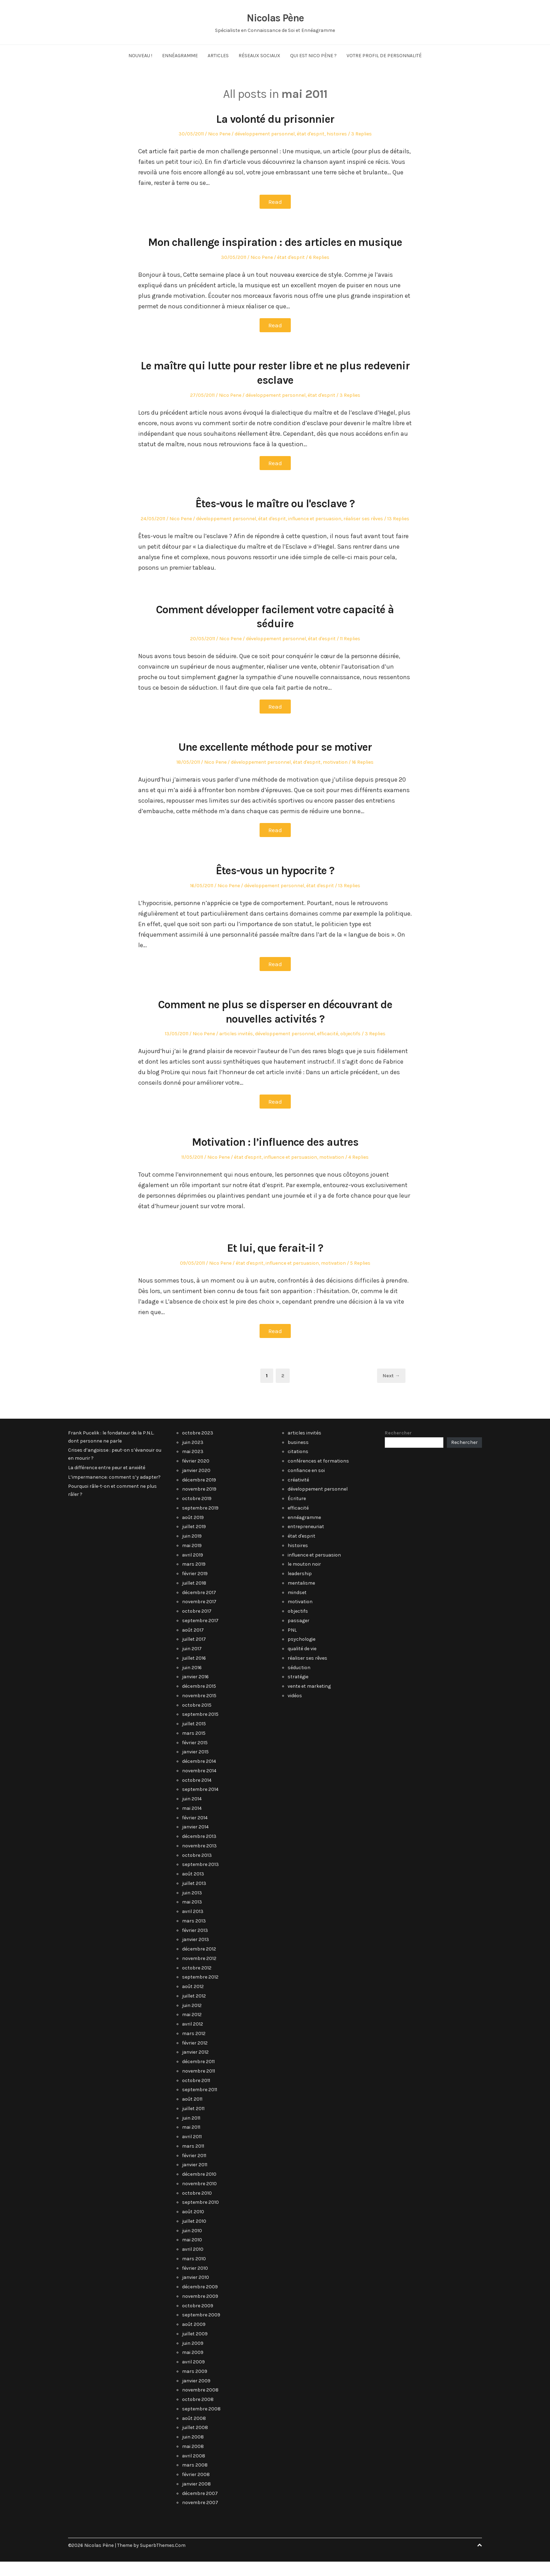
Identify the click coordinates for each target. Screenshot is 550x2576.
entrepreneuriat (306, 1541)
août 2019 (193, 1532)
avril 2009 (193, 2376)
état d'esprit (310, 134)
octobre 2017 (197, 1625)
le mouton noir (304, 1578)
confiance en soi (306, 1485)
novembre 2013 (199, 1860)
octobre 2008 (198, 2414)
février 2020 (195, 1475)
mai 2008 (193, 2461)
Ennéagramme (180, 56)
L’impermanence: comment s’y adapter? (114, 1491)
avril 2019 (192, 1569)
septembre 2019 (200, 1522)
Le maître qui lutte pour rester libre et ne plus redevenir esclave (275, 387)
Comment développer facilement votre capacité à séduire (275, 630)
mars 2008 (195, 2479)
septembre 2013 (200, 1879)
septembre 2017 (200, 1635)
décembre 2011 (198, 2076)
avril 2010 (192, 2264)
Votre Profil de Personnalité (384, 56)
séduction (299, 1682)
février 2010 (195, 2283)
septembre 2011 (199, 2104)
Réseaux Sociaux (259, 56)
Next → (391, 1390)
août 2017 (193, 1644)
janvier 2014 (195, 1841)
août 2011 (192, 2113)
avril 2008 (193, 2470)
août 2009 (194, 2339)
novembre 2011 (198, 2085)
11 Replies (350, 653)
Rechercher (398, 1447)
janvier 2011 (194, 2179)
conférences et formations (318, 1475)
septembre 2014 (200, 1804)
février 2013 (195, 1945)
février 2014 (195, 1832)
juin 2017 (192, 1663)
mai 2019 (192, 1560)
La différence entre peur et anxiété (106, 1482)
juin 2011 (191, 2132)
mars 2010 (194, 2273)
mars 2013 (194, 1935)
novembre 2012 (199, 1973)
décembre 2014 (199, 1776)
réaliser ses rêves (363, 533)
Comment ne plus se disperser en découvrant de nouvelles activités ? (275, 1026)
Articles (218, 56)
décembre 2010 (199, 2189)
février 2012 (195, 2057)
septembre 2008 (201, 2423)
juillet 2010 (194, 2236)
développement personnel (265, 134)
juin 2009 (192, 2358)
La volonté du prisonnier (275, 119)
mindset (297, 1607)
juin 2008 (193, 2451)
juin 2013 (192, 1907)
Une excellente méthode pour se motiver (275, 761)
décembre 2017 (199, 1607)
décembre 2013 (199, 1851)
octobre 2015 (197, 1719)
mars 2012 (194, 2048)
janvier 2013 (195, 1954)
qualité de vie (302, 1663)
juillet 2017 (194, 1654)
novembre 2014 (199, 1785)
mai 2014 (192, 1823)
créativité (298, 1494)
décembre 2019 (199, 1494)
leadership (300, 1588)
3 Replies (361, 134)
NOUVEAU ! (140, 56)
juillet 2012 (194, 2010)
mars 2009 (194, 2386)
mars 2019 (194, 1578)
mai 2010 (192, 2254)
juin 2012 (192, 2020)
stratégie (298, 1691)
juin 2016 (192, 1682)
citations (298, 1466)
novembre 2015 (199, 1710)
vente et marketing (309, 1701)
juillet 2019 (194, 1541)
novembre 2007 (200, 2517)
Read (275, 202)
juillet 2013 (194, 1898)
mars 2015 (194, 1748)
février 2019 (195, 1588)
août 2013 (193, 1888)
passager (298, 1635)
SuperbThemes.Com (163, 2560)
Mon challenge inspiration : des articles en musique (275, 249)
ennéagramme (304, 1532)
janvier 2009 (196, 2395)
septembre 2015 (200, 1729)
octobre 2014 (197, 1795)
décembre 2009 (200, 2301)
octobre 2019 (197, 1513)
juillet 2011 (193, 2123)
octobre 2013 (197, 1870)
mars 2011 (193, 2160)
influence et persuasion (314, 533)
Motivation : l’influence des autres (275, 1156)
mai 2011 (191, 2142)
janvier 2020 (196, 1485)
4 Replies (358, 1172)
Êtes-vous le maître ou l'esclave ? (275, 518)
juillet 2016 (194, 1672)
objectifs (350, 1048)
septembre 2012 (200, 1991)
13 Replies (398, 533)
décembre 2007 (200, 2508)
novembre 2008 (200, 2404)
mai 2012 (192, 2029)
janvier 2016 (195, 1691)
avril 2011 (192, 2151)
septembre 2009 (201, 2329)
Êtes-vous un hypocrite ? (275, 885)
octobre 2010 (197, 2207)
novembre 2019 (199, 1503)
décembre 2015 (199, 1701)
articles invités (236, 1048)
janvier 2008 (196, 2498)
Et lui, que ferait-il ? (275, 1262)
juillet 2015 (194, 1738)
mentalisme (301, 1597)
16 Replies (363, 777)
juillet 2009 (195, 2348)
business (298, 1457)
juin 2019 (192, 1550)
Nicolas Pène (275, 18)
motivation (335, 777)
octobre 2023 (197, 1447)
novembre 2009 (200, 2311)
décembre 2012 (199, 1963)
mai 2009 (192, 2367)
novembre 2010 (199, 2198)
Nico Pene (219, 134)
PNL (292, 1644)
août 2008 (194, 2433)
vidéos (295, 1710)
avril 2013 (192, 1926)
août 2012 (193, 2001)
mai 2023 (192, 1466)
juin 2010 (192, 2245)
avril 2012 (192, 2038)
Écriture (297, 1513)
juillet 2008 (195, 2442)
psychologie (301, 1654)
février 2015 (195, 1757)
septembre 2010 (200, 2217)
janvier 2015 (195, 1766)
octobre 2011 (196, 2095)
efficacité (327, 1048)
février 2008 (196, 2489)
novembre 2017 (199, 1616)
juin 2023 (192, 1457)
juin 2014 (192, 1813)
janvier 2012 (195, 2066)
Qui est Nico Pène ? (313, 56)
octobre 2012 (197, 1982)
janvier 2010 (195, 2292)
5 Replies (360, 1277)
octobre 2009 (197, 2320)
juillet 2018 (194, 1597)
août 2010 (193, 2226)
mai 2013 (192, 1916)
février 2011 (194, 2170)
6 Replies (319, 272)
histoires (337, 134)
